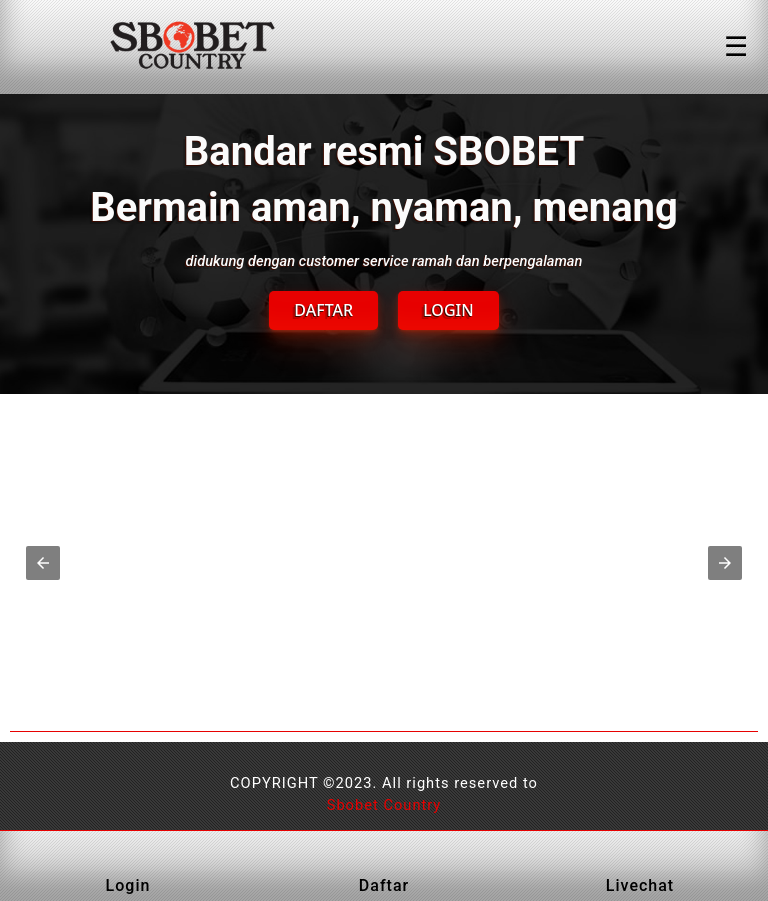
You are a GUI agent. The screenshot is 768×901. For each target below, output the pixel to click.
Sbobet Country (384, 805)
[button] (43, 563)
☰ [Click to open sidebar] (736, 47)
